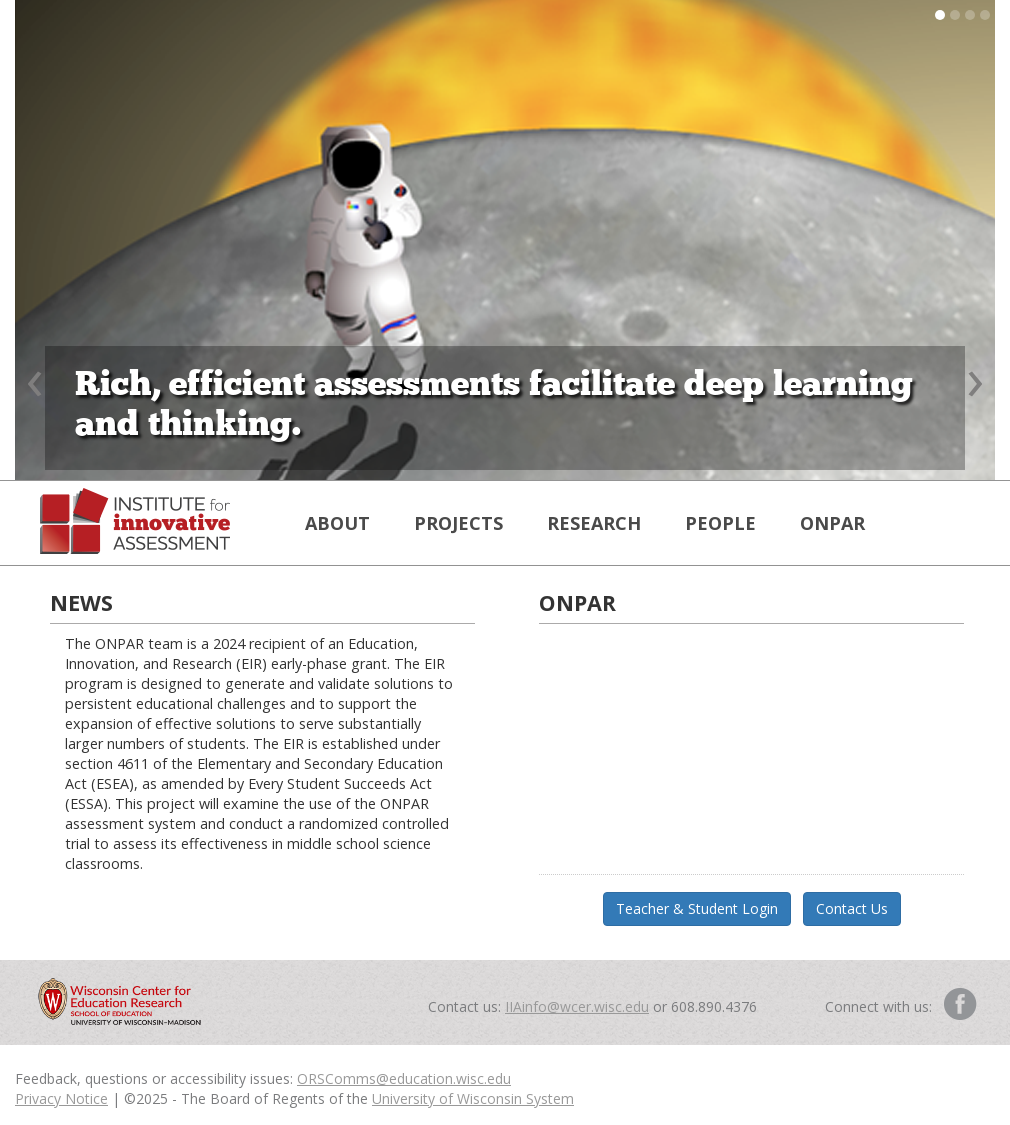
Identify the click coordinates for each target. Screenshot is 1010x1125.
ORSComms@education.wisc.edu (404, 1078)
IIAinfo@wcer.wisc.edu (577, 1006)
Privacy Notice (61, 1098)
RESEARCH (594, 523)
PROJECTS (458, 523)
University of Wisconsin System (473, 1098)
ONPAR (832, 523)
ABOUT (337, 523)
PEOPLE (720, 523)
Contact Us (852, 908)
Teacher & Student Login (697, 908)
